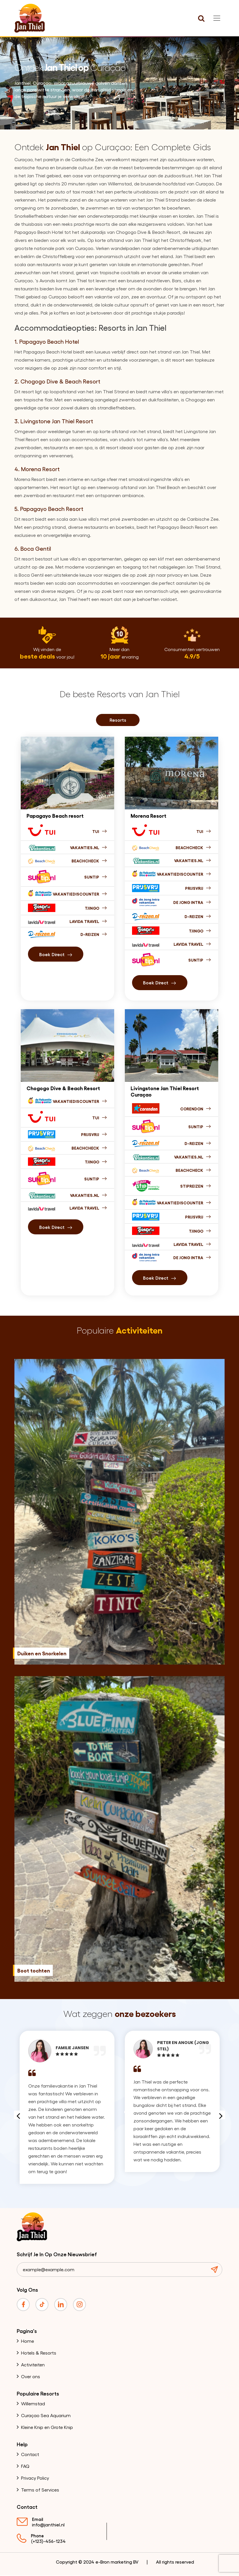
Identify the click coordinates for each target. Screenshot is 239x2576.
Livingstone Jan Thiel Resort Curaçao (165, 1091)
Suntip (95, 876)
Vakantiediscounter (80, 893)
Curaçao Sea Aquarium (46, 2416)
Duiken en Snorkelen (41, 1653)
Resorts (118, 720)
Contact (30, 2454)
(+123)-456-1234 (48, 2541)
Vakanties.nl (88, 847)
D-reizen (198, 1143)
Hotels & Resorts (38, 2353)
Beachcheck (89, 860)
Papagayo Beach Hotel (49, 341)
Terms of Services (40, 2490)
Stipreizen (195, 1186)
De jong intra (192, 902)
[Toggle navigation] (217, 18)
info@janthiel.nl (48, 2525)
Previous (18, 2115)
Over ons (30, 2377)
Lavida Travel (88, 921)
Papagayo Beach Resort (51, 508)
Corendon (195, 1108)
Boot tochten (33, 1971)
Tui (99, 831)
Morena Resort (40, 468)
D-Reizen (93, 934)
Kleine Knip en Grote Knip (47, 2427)
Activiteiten (33, 2365)
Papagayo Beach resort (55, 815)
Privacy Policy (35, 2478)
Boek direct (55, 1227)
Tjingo (96, 907)
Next (221, 2115)
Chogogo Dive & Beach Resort (60, 381)
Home (27, 2341)
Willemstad (33, 2404)
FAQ (25, 2466)
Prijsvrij (198, 887)
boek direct (55, 954)
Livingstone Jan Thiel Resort (56, 421)
